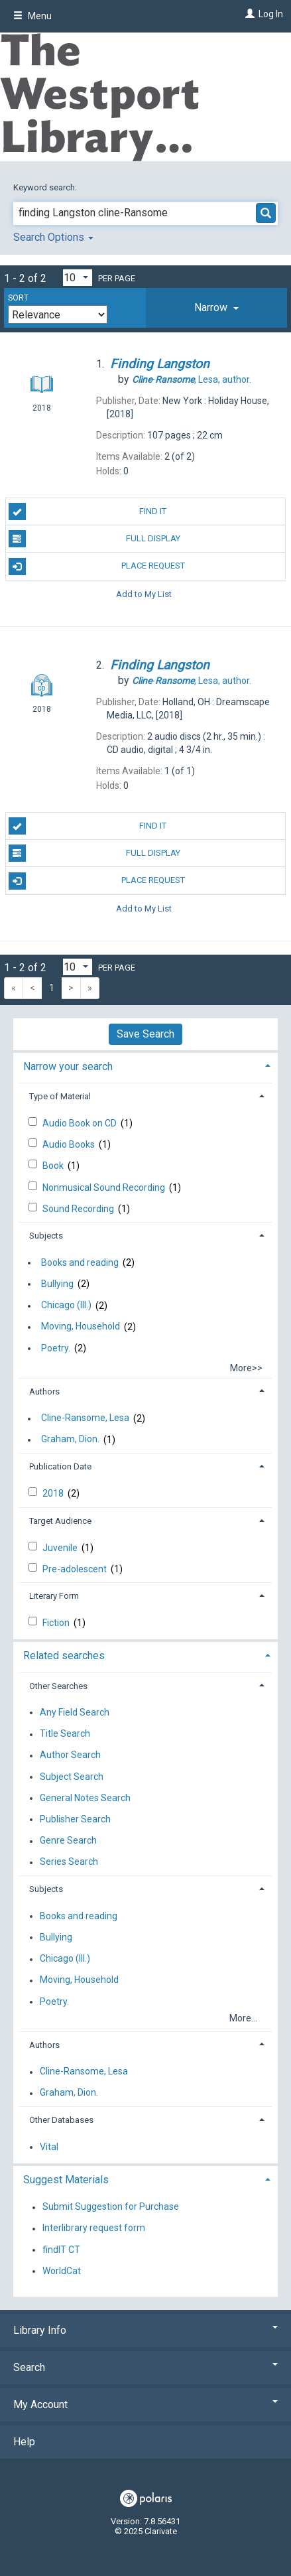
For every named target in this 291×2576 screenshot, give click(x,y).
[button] (216, 308)
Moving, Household (80, 1327)
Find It (88, 511)
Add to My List (144, 594)
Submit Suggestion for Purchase (110, 2207)
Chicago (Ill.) (66, 1305)
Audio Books (69, 1144)
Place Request (97, 566)
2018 (54, 1493)
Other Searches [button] (58, 1686)
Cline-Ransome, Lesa (85, 1418)
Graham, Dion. (70, 1439)
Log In (271, 14)
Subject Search (71, 1776)
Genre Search (68, 1841)
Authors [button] (44, 1391)
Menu (32, 16)
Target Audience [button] (60, 1521)
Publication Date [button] (60, 1466)
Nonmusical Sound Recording (104, 1187)
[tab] (216, 308)
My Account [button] (145, 2404)
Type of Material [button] (60, 1096)
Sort (18, 298)
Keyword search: (46, 187)
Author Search (70, 1755)
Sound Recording (79, 1208)
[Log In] (248, 14)
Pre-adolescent (75, 1569)
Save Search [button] (145, 1034)
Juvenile (61, 1547)
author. (191, 379)
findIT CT (61, 2249)
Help (24, 2441)
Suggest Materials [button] (66, 2179)
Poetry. (55, 1348)
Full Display (94, 538)
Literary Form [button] (54, 1596)
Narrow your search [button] (68, 1066)
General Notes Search (85, 1798)
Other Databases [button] (61, 2120)
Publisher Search (75, 1819)
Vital (49, 2146)
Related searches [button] (64, 1655)
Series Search (69, 1862)
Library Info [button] (145, 2330)
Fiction (57, 1622)
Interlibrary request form (93, 2228)
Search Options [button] (53, 237)
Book (54, 1165)
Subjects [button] (46, 1236)
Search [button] (145, 2367)
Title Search (65, 1734)
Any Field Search (74, 1712)
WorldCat (61, 2271)
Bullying (57, 1283)
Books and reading (80, 1262)
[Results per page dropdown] (77, 277)
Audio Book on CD (80, 1123)
